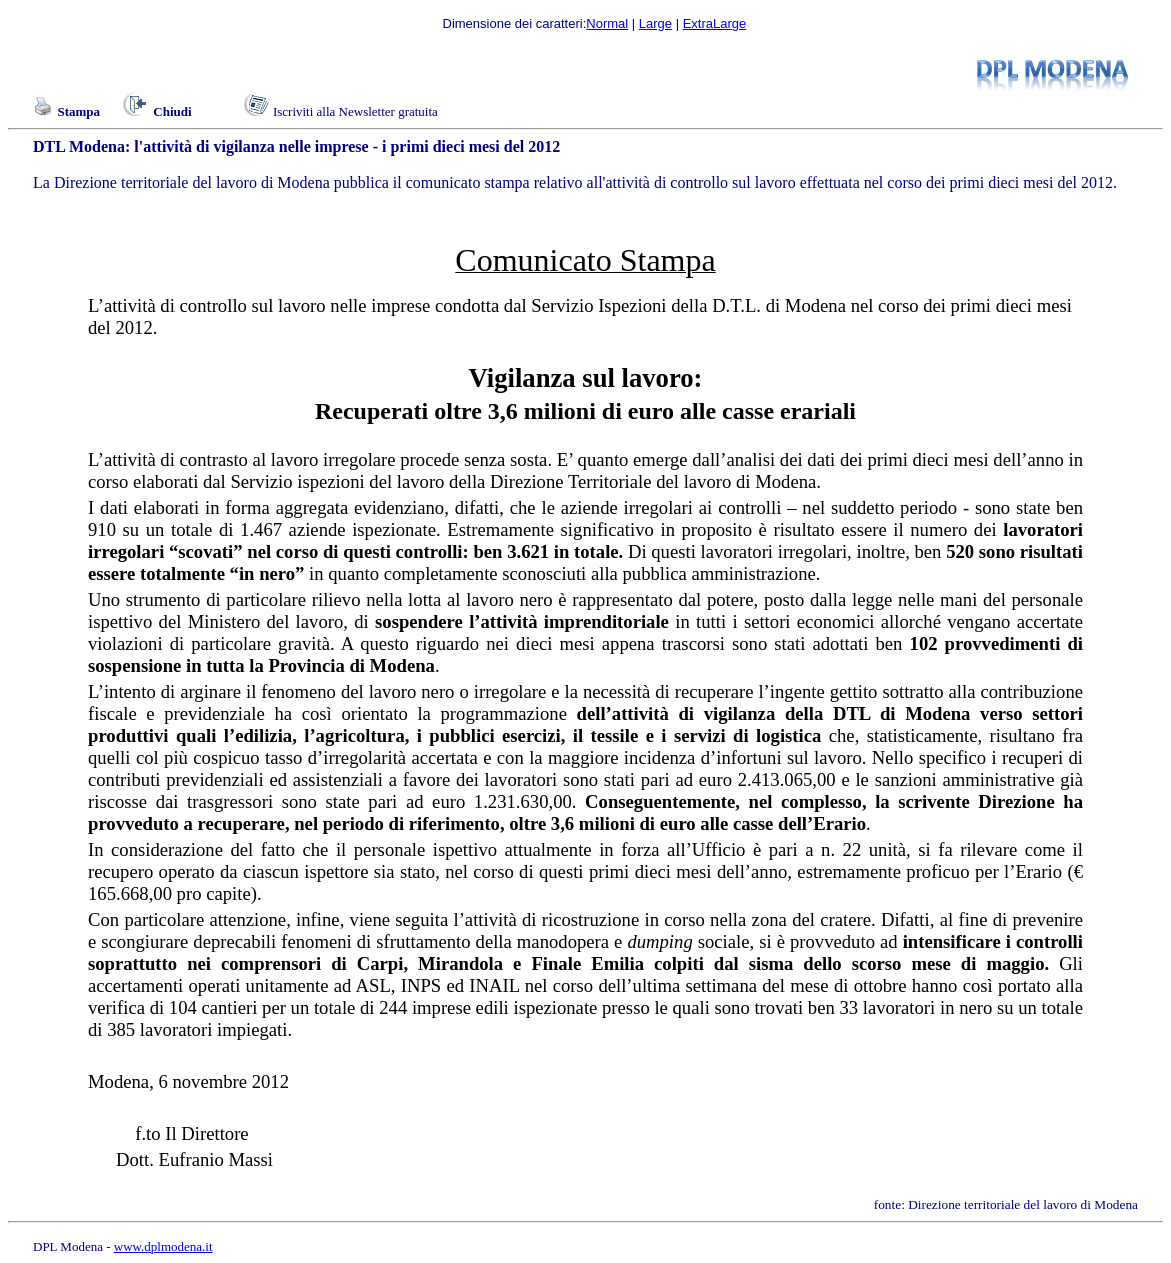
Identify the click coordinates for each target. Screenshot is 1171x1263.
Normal (607, 23)
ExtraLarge (715, 23)
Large (655, 23)
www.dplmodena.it (163, 1246)
